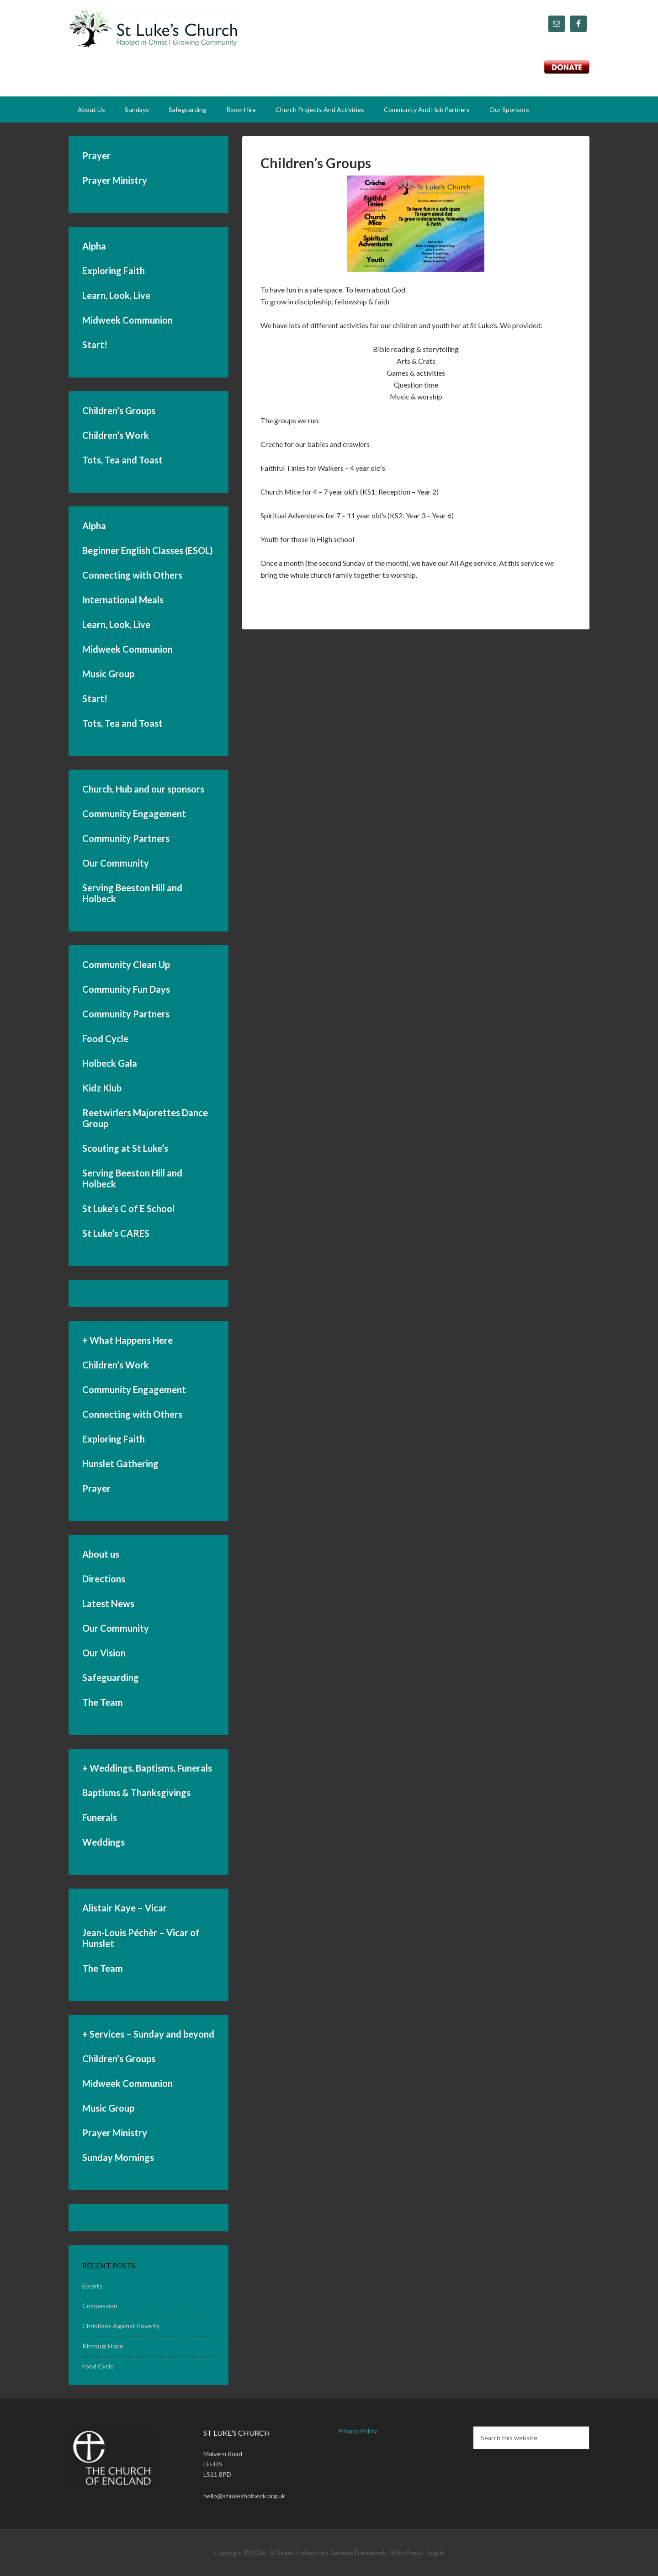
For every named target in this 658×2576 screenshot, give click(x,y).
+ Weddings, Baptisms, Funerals (147, 1767)
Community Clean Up (126, 964)
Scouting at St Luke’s (125, 1148)
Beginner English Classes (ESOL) (147, 550)
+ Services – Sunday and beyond (148, 2033)
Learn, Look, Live (116, 295)
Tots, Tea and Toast (122, 459)
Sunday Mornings (118, 2157)
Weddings (103, 1841)
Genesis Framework (357, 2552)
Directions (103, 1578)
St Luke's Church (153, 32)
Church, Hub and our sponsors (143, 788)
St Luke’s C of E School (128, 1208)
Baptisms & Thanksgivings (136, 1792)
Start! (94, 344)
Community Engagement (134, 813)
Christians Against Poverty (120, 2326)
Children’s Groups (315, 162)
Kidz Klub (102, 1087)
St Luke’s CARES (115, 1233)
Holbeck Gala (109, 1063)
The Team (102, 1702)
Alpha (94, 245)
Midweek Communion (127, 319)
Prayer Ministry (114, 180)
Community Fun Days (126, 989)
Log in (436, 2552)
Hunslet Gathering (120, 1463)
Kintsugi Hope (102, 2346)
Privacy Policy (357, 2431)
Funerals (99, 1817)
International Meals (123, 599)
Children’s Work (115, 435)
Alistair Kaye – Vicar (124, 1907)
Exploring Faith (113, 270)
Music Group (108, 673)
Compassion (99, 2306)
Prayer (96, 155)
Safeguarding (110, 1677)
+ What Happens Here (127, 1340)
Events (92, 2286)
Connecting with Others (132, 574)
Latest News (108, 1603)
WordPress (407, 2552)
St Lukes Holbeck (294, 2552)
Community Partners (126, 838)
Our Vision (104, 1652)
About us (100, 1554)
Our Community (115, 862)
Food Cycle (105, 1038)
